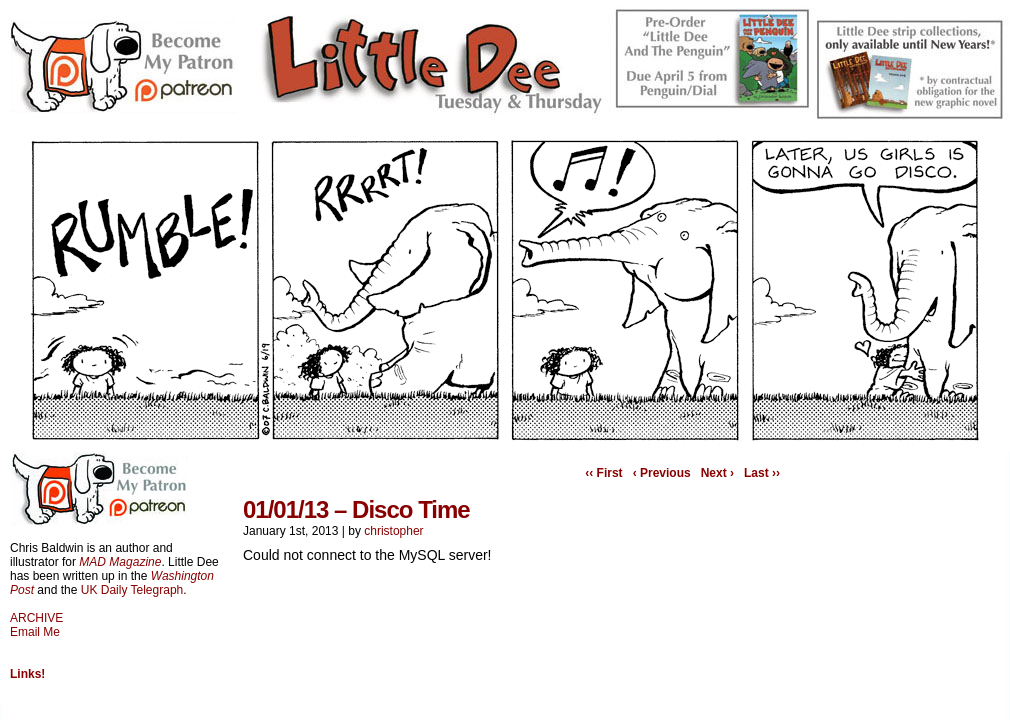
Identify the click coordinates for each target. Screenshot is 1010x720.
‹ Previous (662, 473)
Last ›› (762, 473)
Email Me (35, 632)
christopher (393, 531)
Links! (27, 674)
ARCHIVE (36, 618)
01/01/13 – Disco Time (356, 509)
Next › (717, 473)
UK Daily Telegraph (132, 590)
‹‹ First (603, 473)
